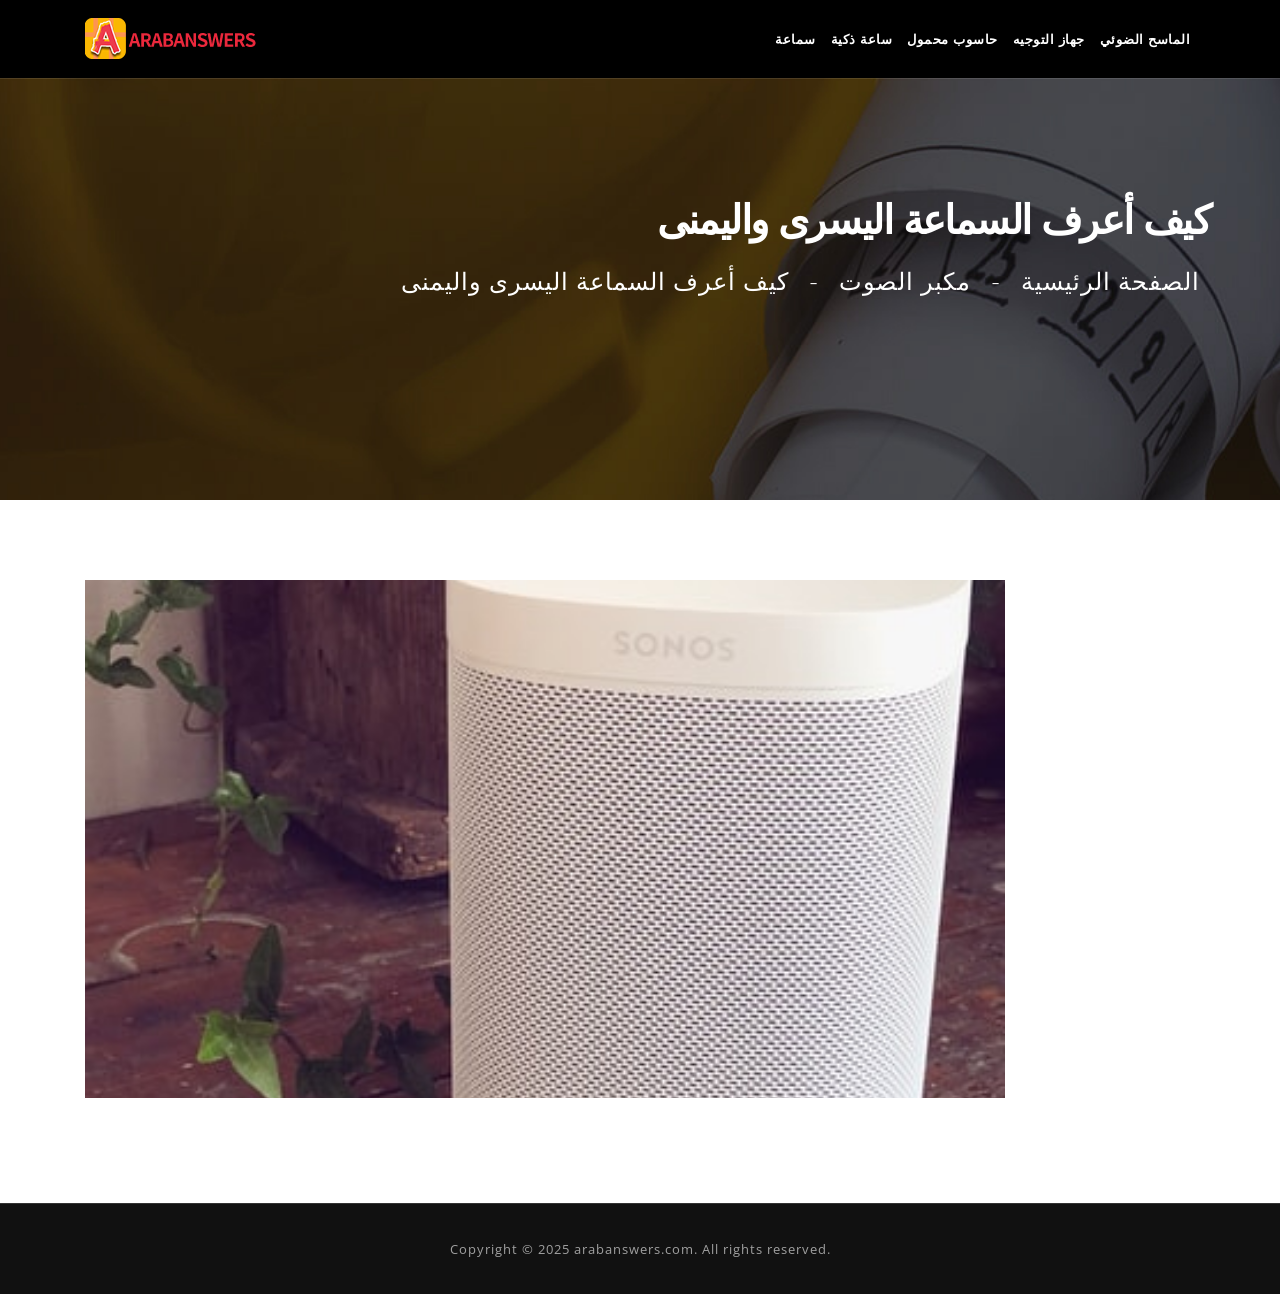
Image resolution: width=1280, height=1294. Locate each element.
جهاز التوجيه (1049, 39)
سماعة (795, 39)
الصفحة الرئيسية (1110, 281)
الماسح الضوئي (1145, 39)
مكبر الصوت (905, 281)
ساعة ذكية (862, 39)
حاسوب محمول (952, 39)
